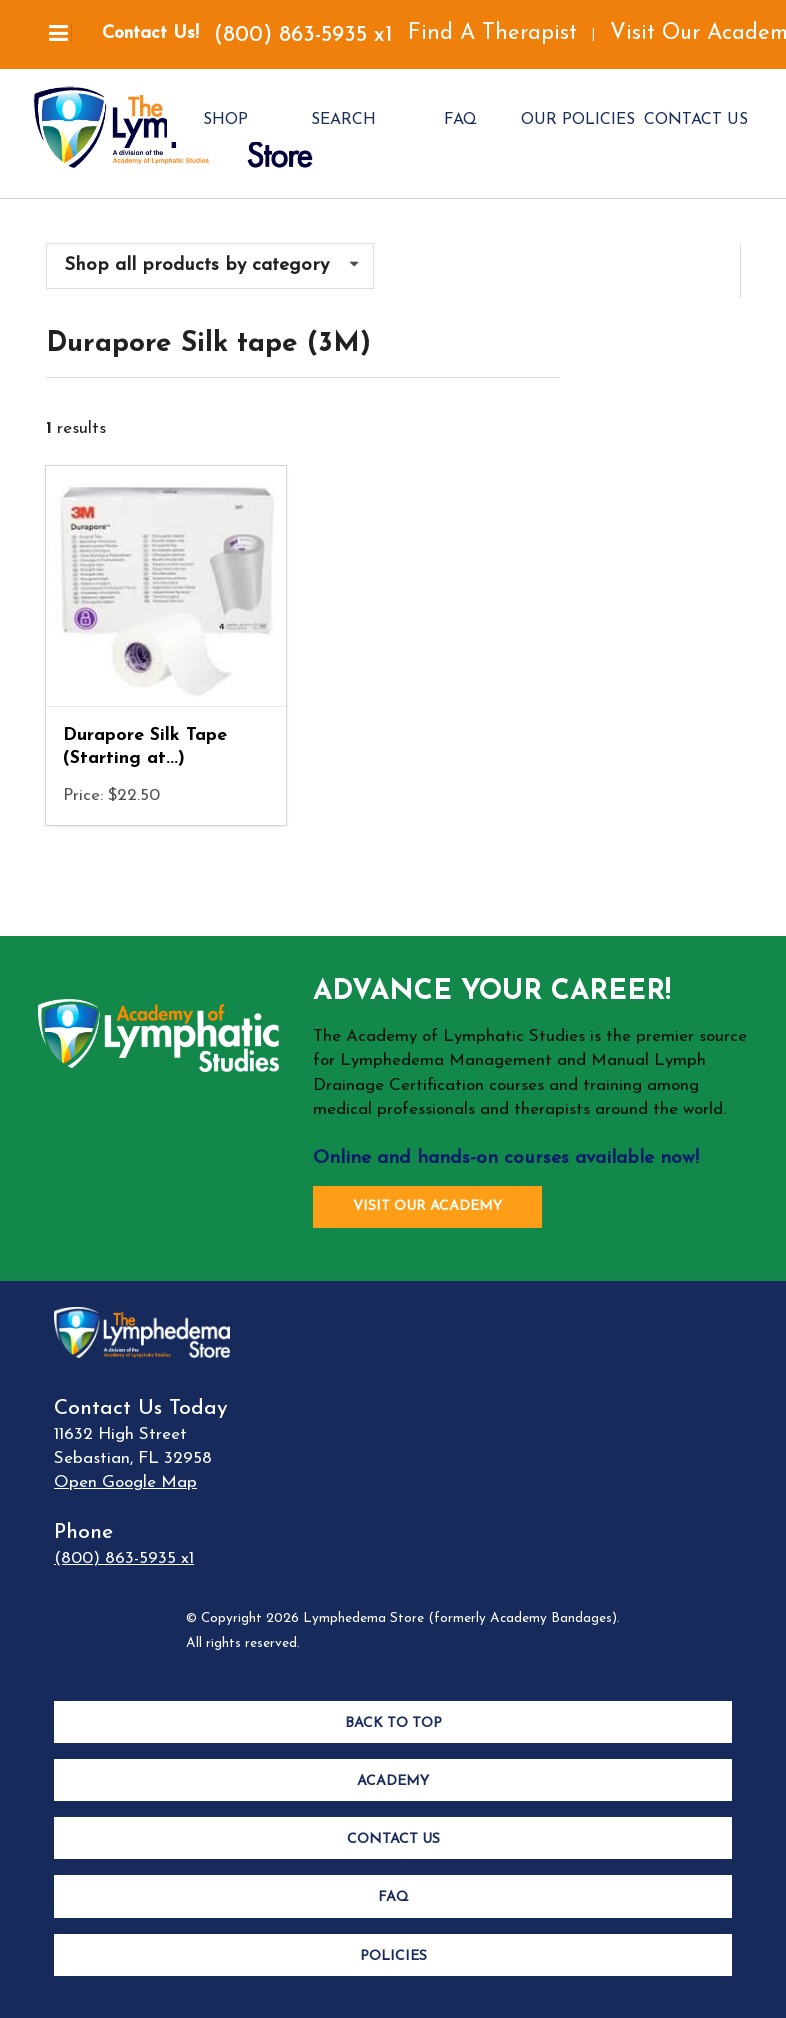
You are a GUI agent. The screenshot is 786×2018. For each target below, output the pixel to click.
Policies (393, 1956)
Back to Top (393, 1723)
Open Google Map (125, 1482)
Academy (393, 1781)
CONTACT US (696, 120)
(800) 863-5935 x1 (303, 35)
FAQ (460, 120)
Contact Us (393, 1839)
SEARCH (343, 120)
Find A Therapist (492, 33)
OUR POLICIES (578, 120)
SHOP (225, 120)
